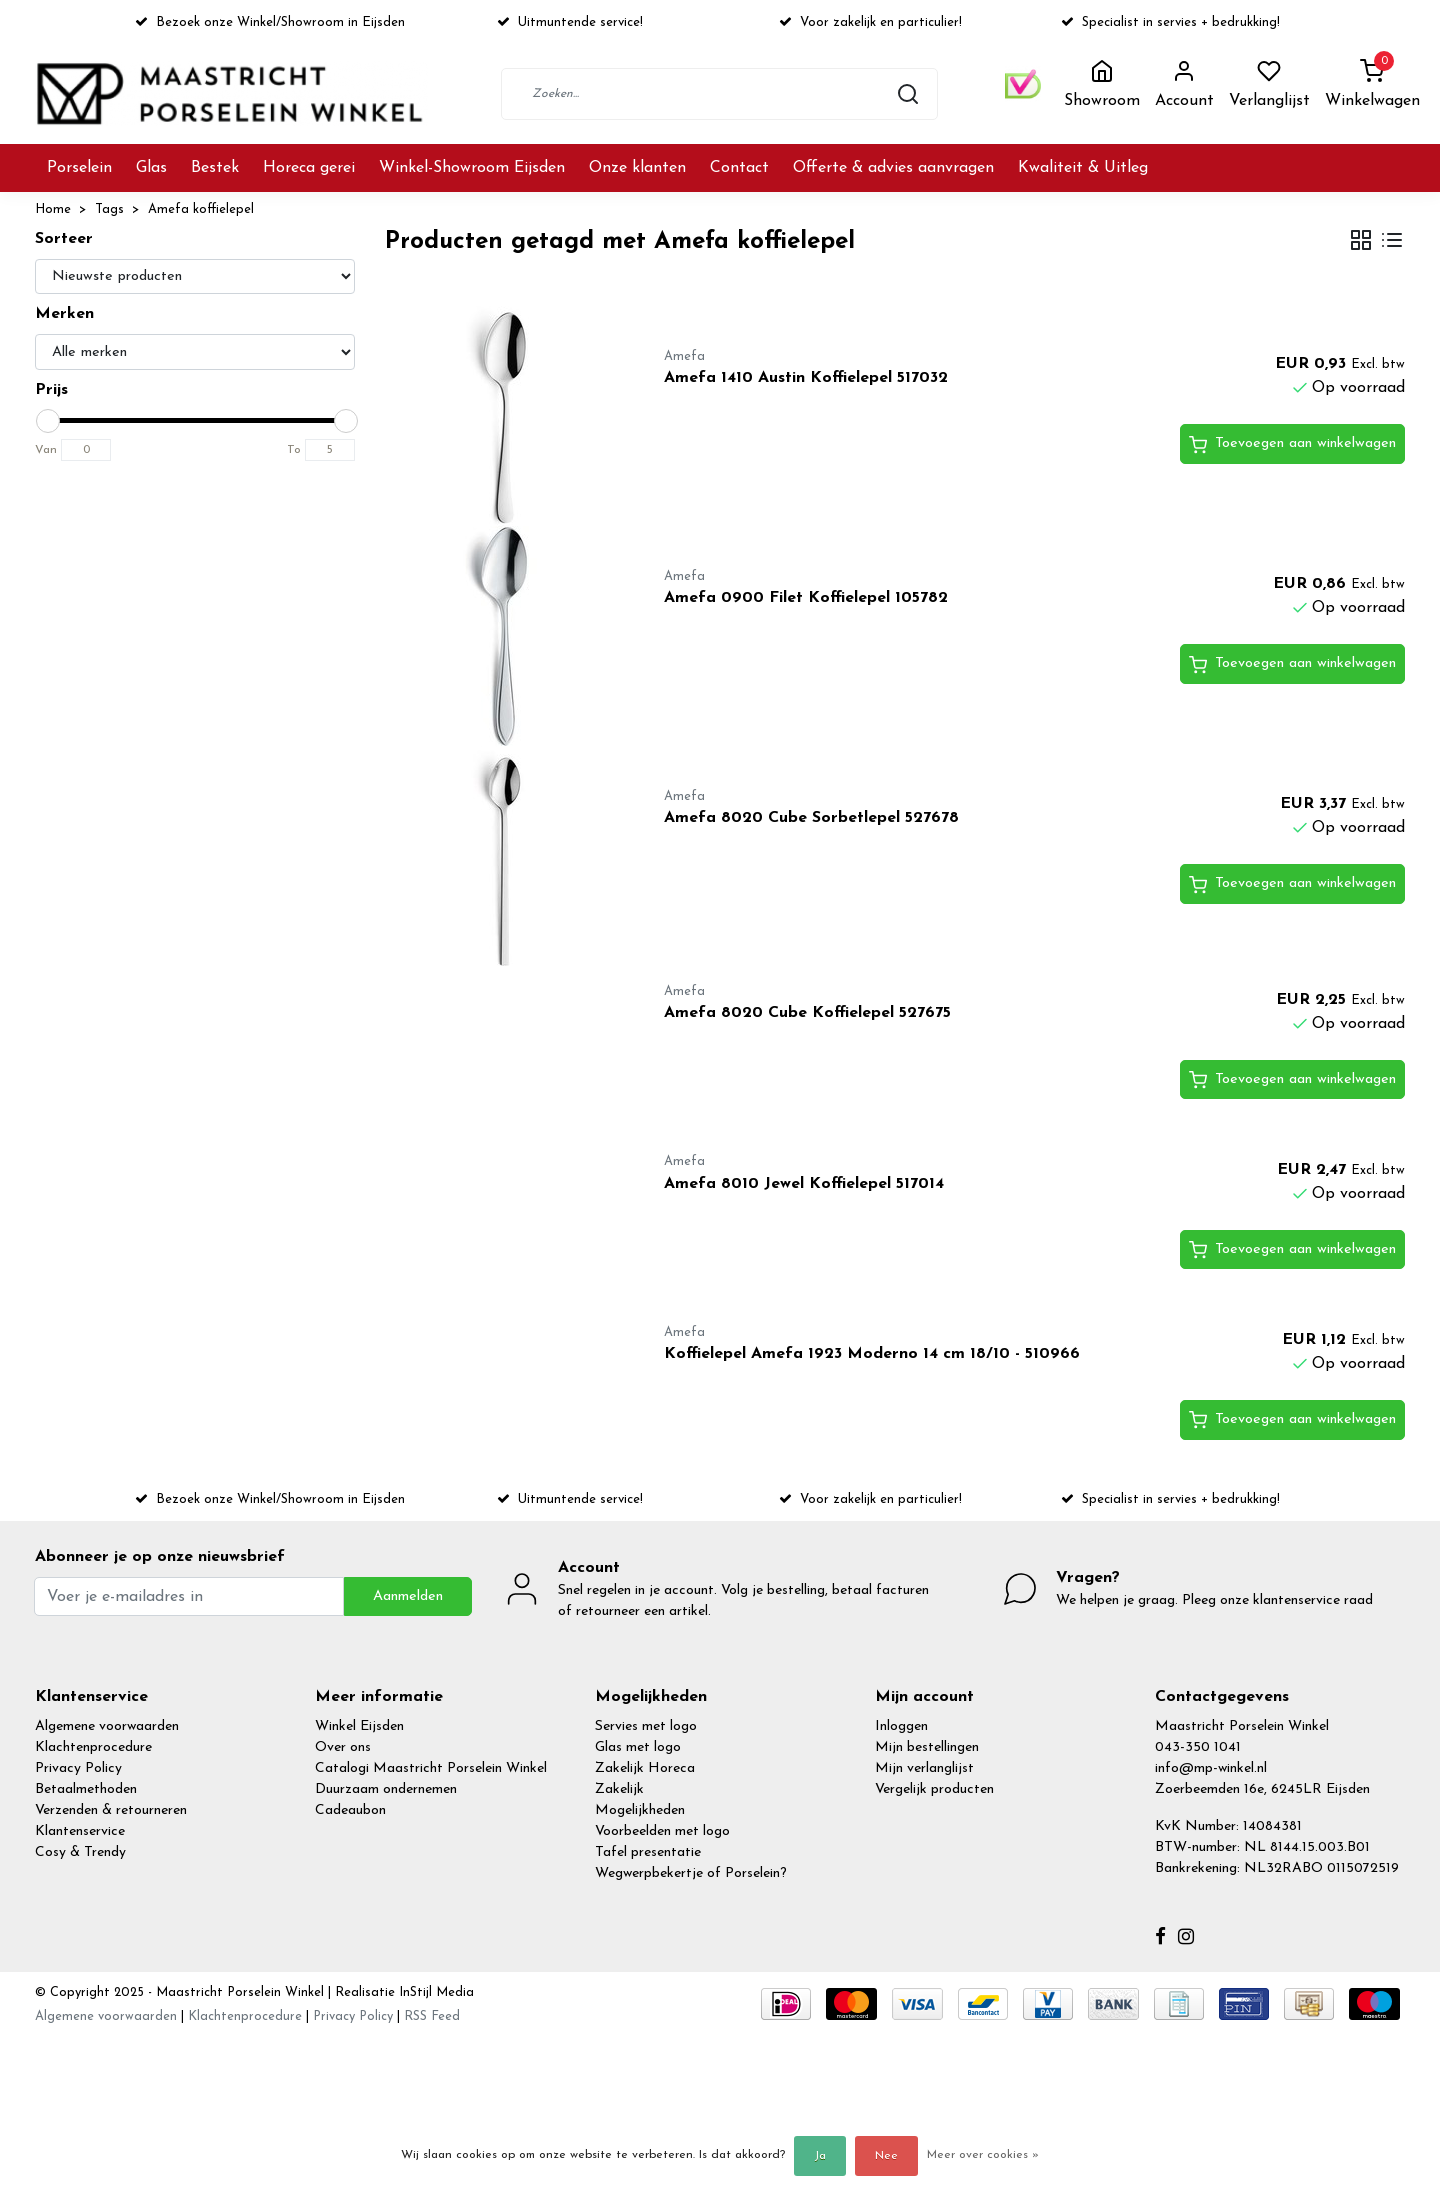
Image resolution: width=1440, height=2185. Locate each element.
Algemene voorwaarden (107, 1726)
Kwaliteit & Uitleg (1083, 168)
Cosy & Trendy (80, 1852)
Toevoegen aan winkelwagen (1292, 445)
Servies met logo (646, 1726)
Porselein (79, 168)
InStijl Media (434, 1992)
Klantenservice (80, 1831)
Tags (109, 209)
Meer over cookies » (983, 2155)
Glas (151, 168)
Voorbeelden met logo (662, 1831)
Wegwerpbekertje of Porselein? (691, 1873)
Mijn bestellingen (927, 1747)
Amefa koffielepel (201, 209)
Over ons (343, 1747)
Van (46, 450)
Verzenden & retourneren (111, 1810)
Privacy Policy (78, 1768)
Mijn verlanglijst (924, 1768)
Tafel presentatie (648, 1852)
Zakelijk (619, 1789)
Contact (739, 168)
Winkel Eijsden (359, 1726)
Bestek (215, 168)
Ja (820, 2156)
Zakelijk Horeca (645, 1768)
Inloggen (901, 1726)
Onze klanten (637, 168)
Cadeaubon (350, 1810)
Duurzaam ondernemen (386, 1789)
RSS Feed (432, 2016)
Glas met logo (638, 1747)
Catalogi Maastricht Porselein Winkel (431, 1768)
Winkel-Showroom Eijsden (472, 168)
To (294, 450)
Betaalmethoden (86, 1789)
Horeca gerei (309, 168)
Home (53, 209)
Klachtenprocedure (93, 1747)
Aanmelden (408, 1596)
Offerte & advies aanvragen (893, 168)
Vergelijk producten (934, 1789)
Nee (886, 2156)
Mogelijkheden (640, 1810)
